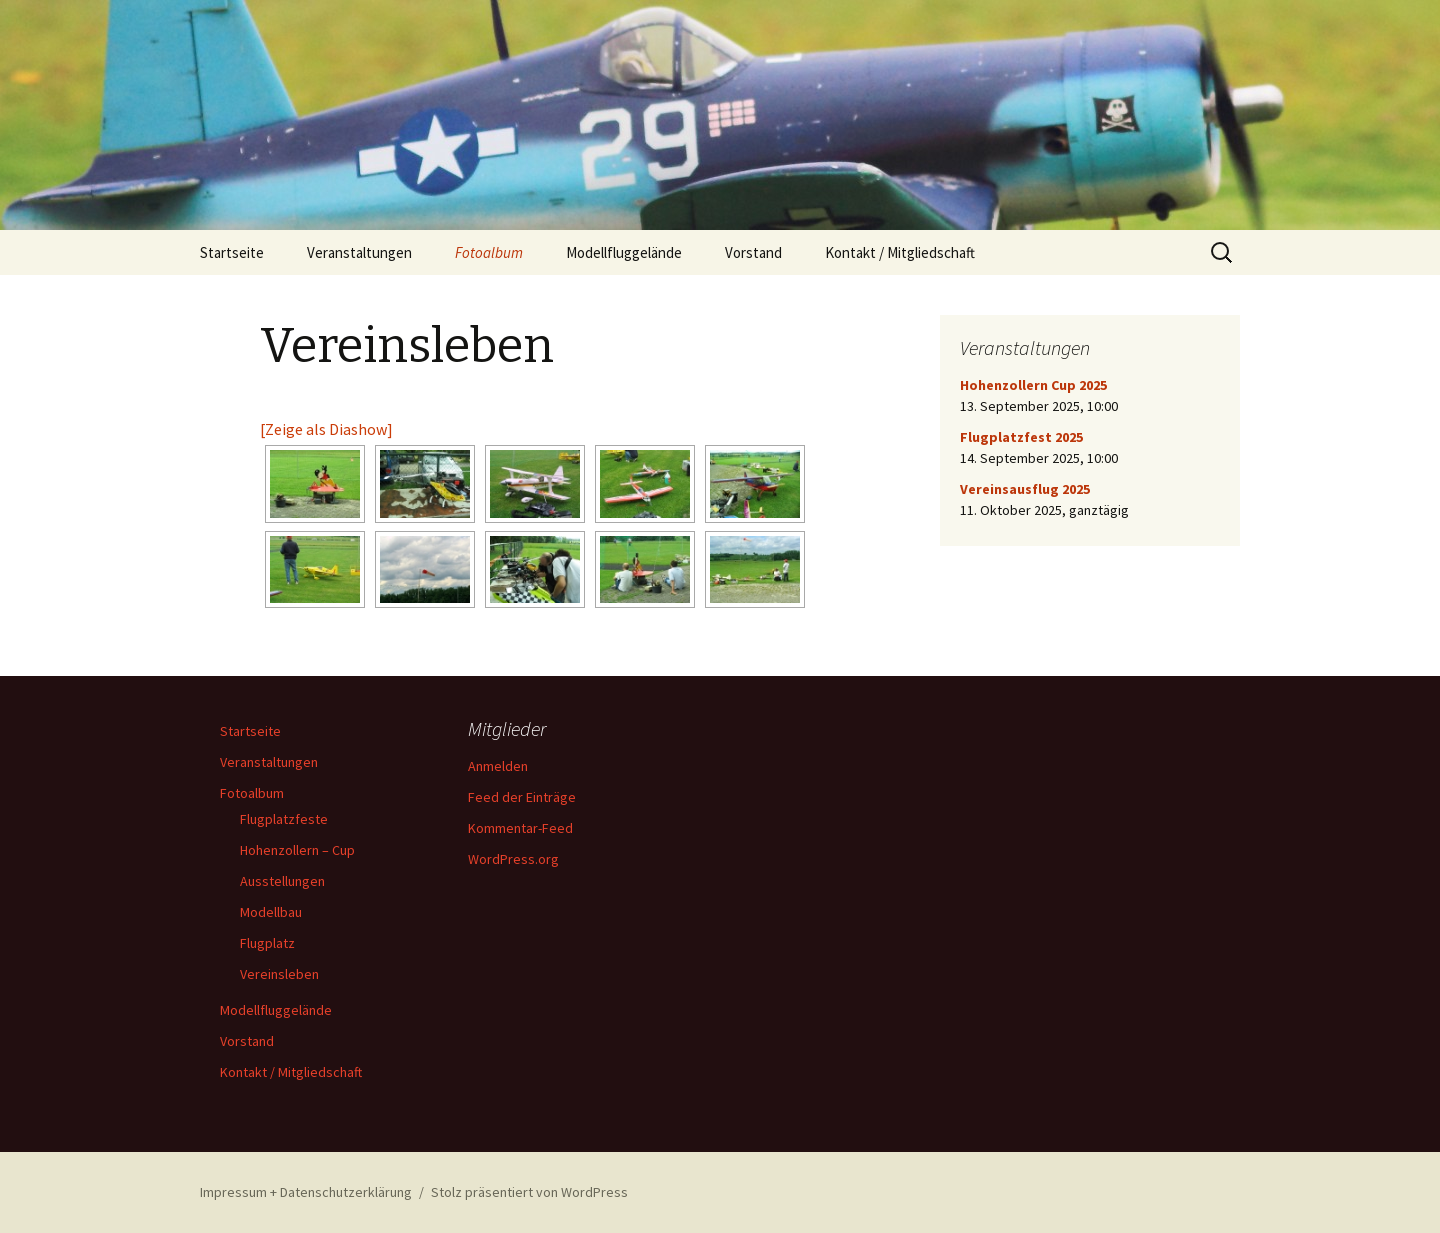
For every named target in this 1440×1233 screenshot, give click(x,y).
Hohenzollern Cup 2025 (1033, 385)
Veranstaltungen (359, 252)
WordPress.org (513, 859)
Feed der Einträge (522, 797)
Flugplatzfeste (284, 819)
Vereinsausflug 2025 (1025, 489)
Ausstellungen (282, 881)
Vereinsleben (279, 974)
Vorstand (753, 252)
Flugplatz (267, 943)
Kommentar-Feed (520, 828)
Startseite (232, 252)
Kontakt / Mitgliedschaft (900, 252)
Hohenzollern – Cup (297, 850)
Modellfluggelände (624, 252)
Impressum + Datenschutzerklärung (306, 1192)
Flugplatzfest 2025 (1021, 437)
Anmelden (498, 766)
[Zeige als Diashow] (326, 429)
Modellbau (271, 912)
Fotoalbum (489, 252)
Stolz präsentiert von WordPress (529, 1192)
